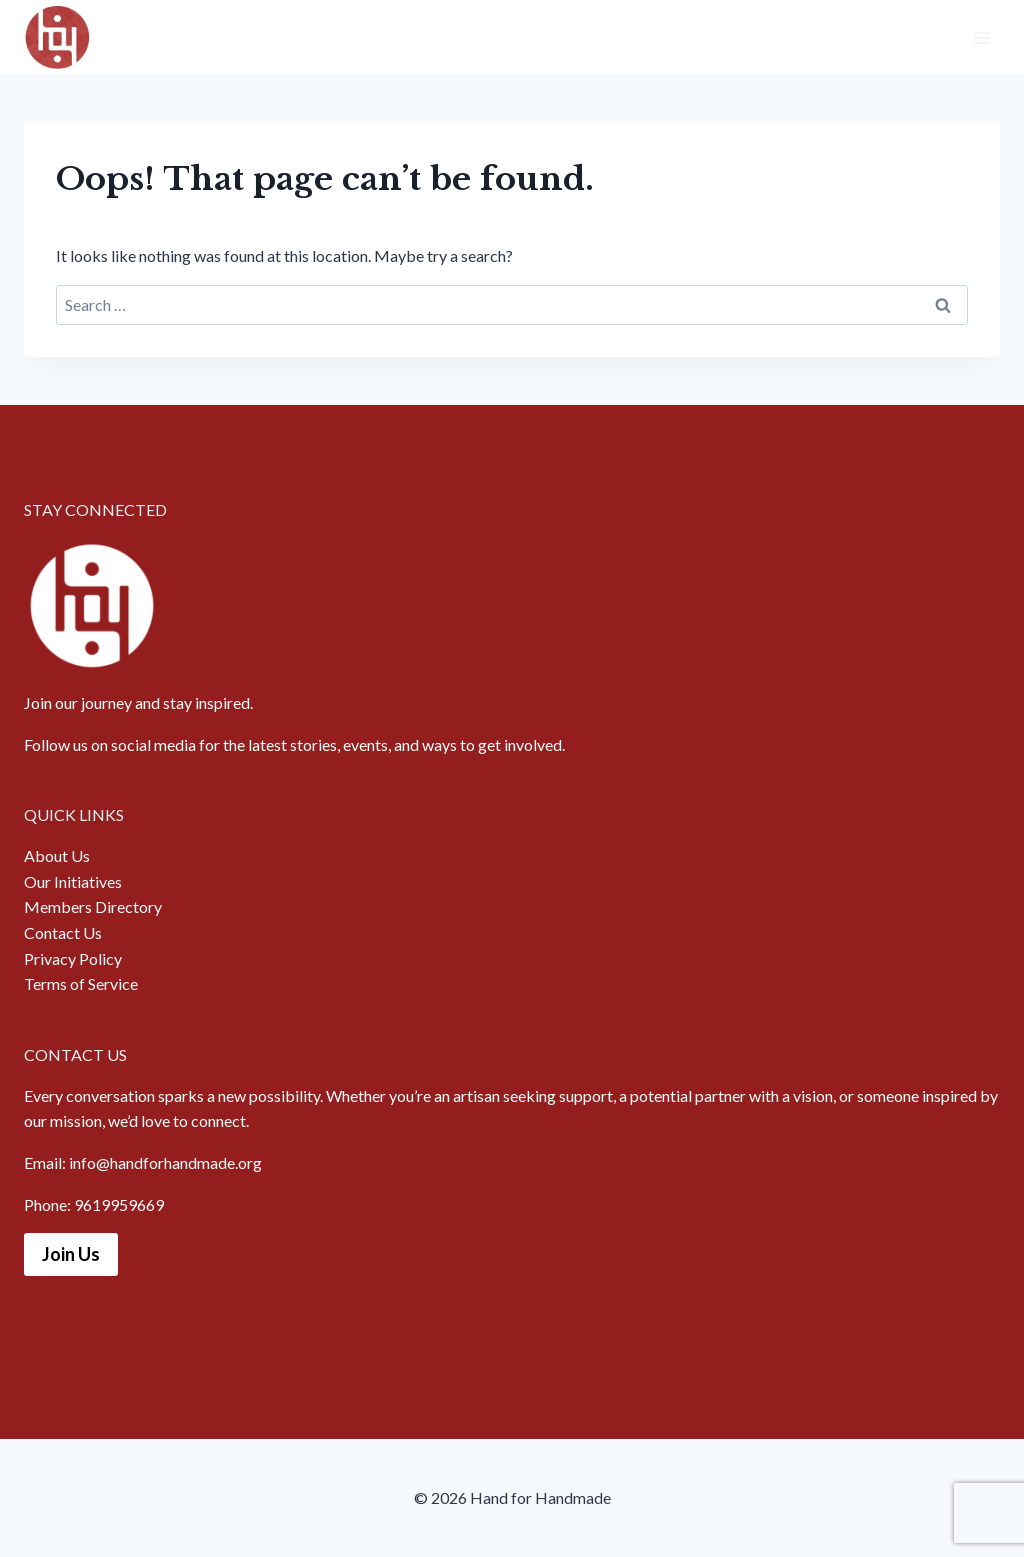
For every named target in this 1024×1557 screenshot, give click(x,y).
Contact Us (63, 932)
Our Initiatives (73, 881)
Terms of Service (81, 983)
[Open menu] (981, 37)
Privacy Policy (73, 958)
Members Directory (93, 906)
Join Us (71, 1254)
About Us (57, 855)
